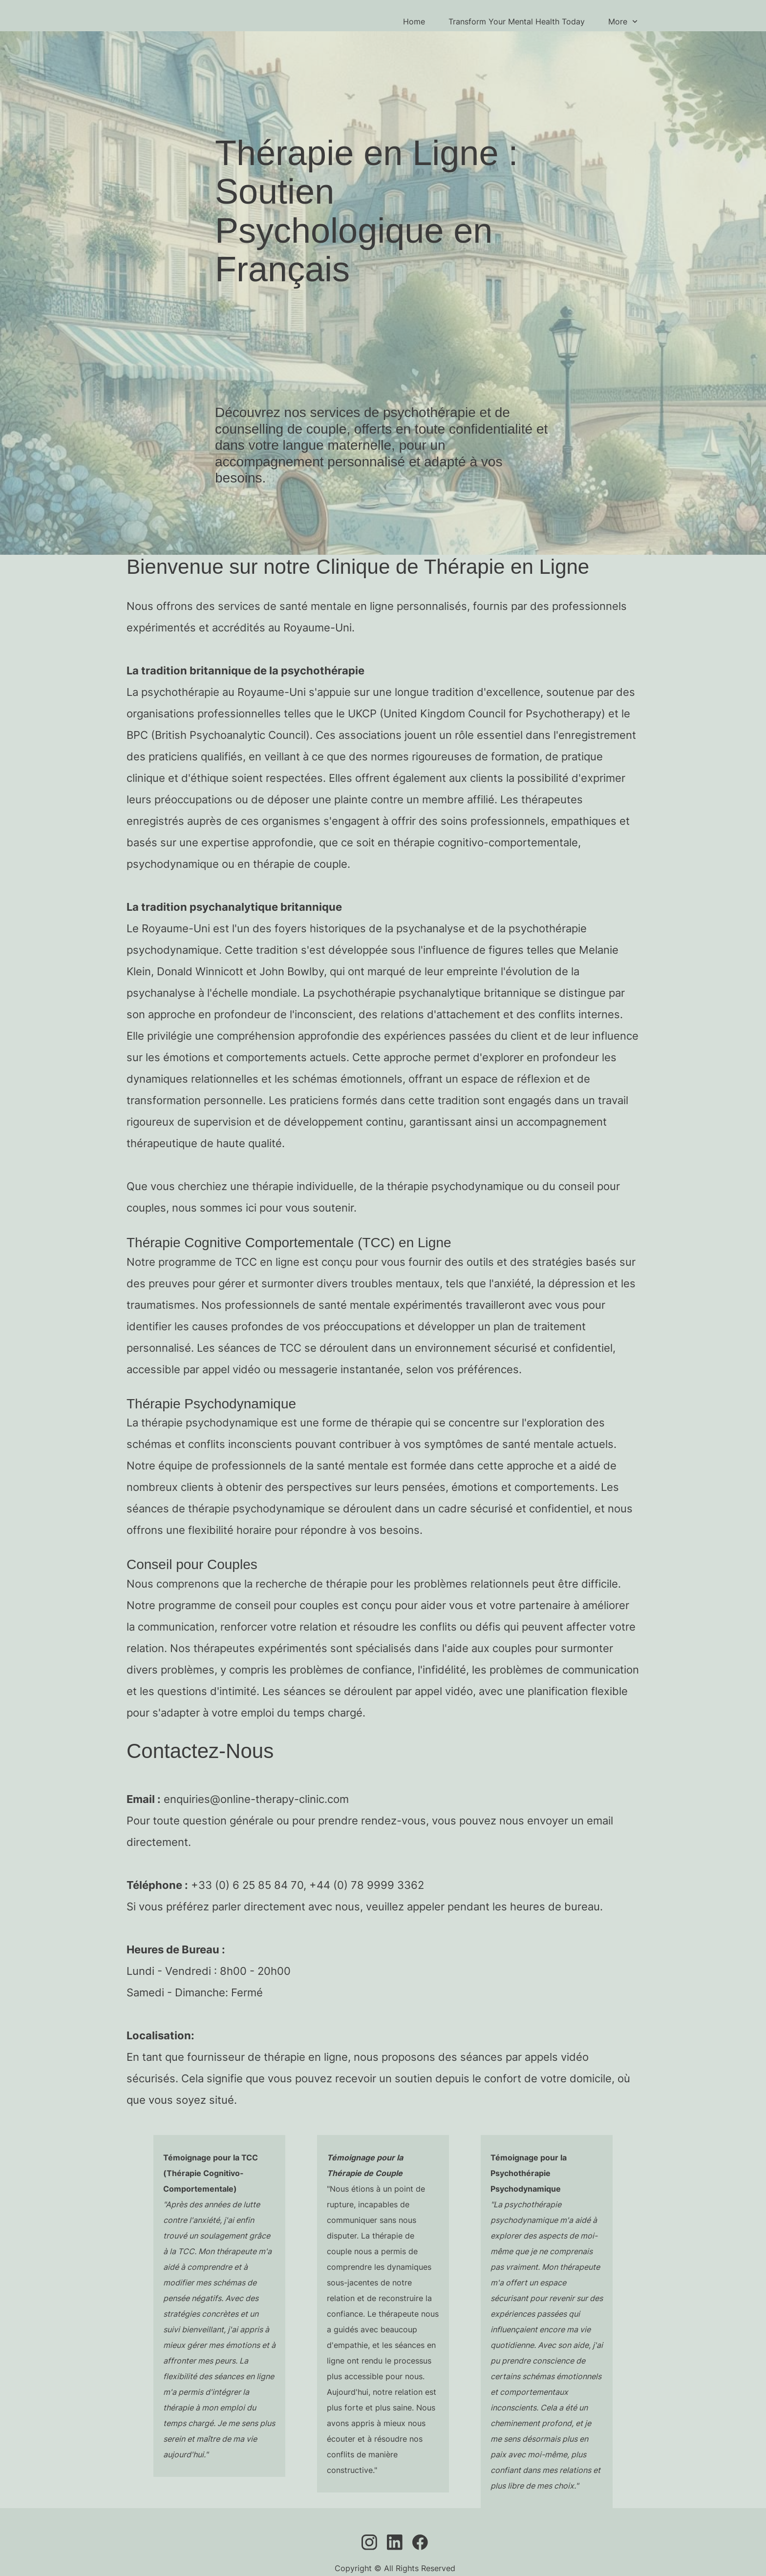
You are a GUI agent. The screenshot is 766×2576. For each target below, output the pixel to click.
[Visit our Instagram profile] (369, 2542)
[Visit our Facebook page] (420, 2542)
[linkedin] (395, 2542)
